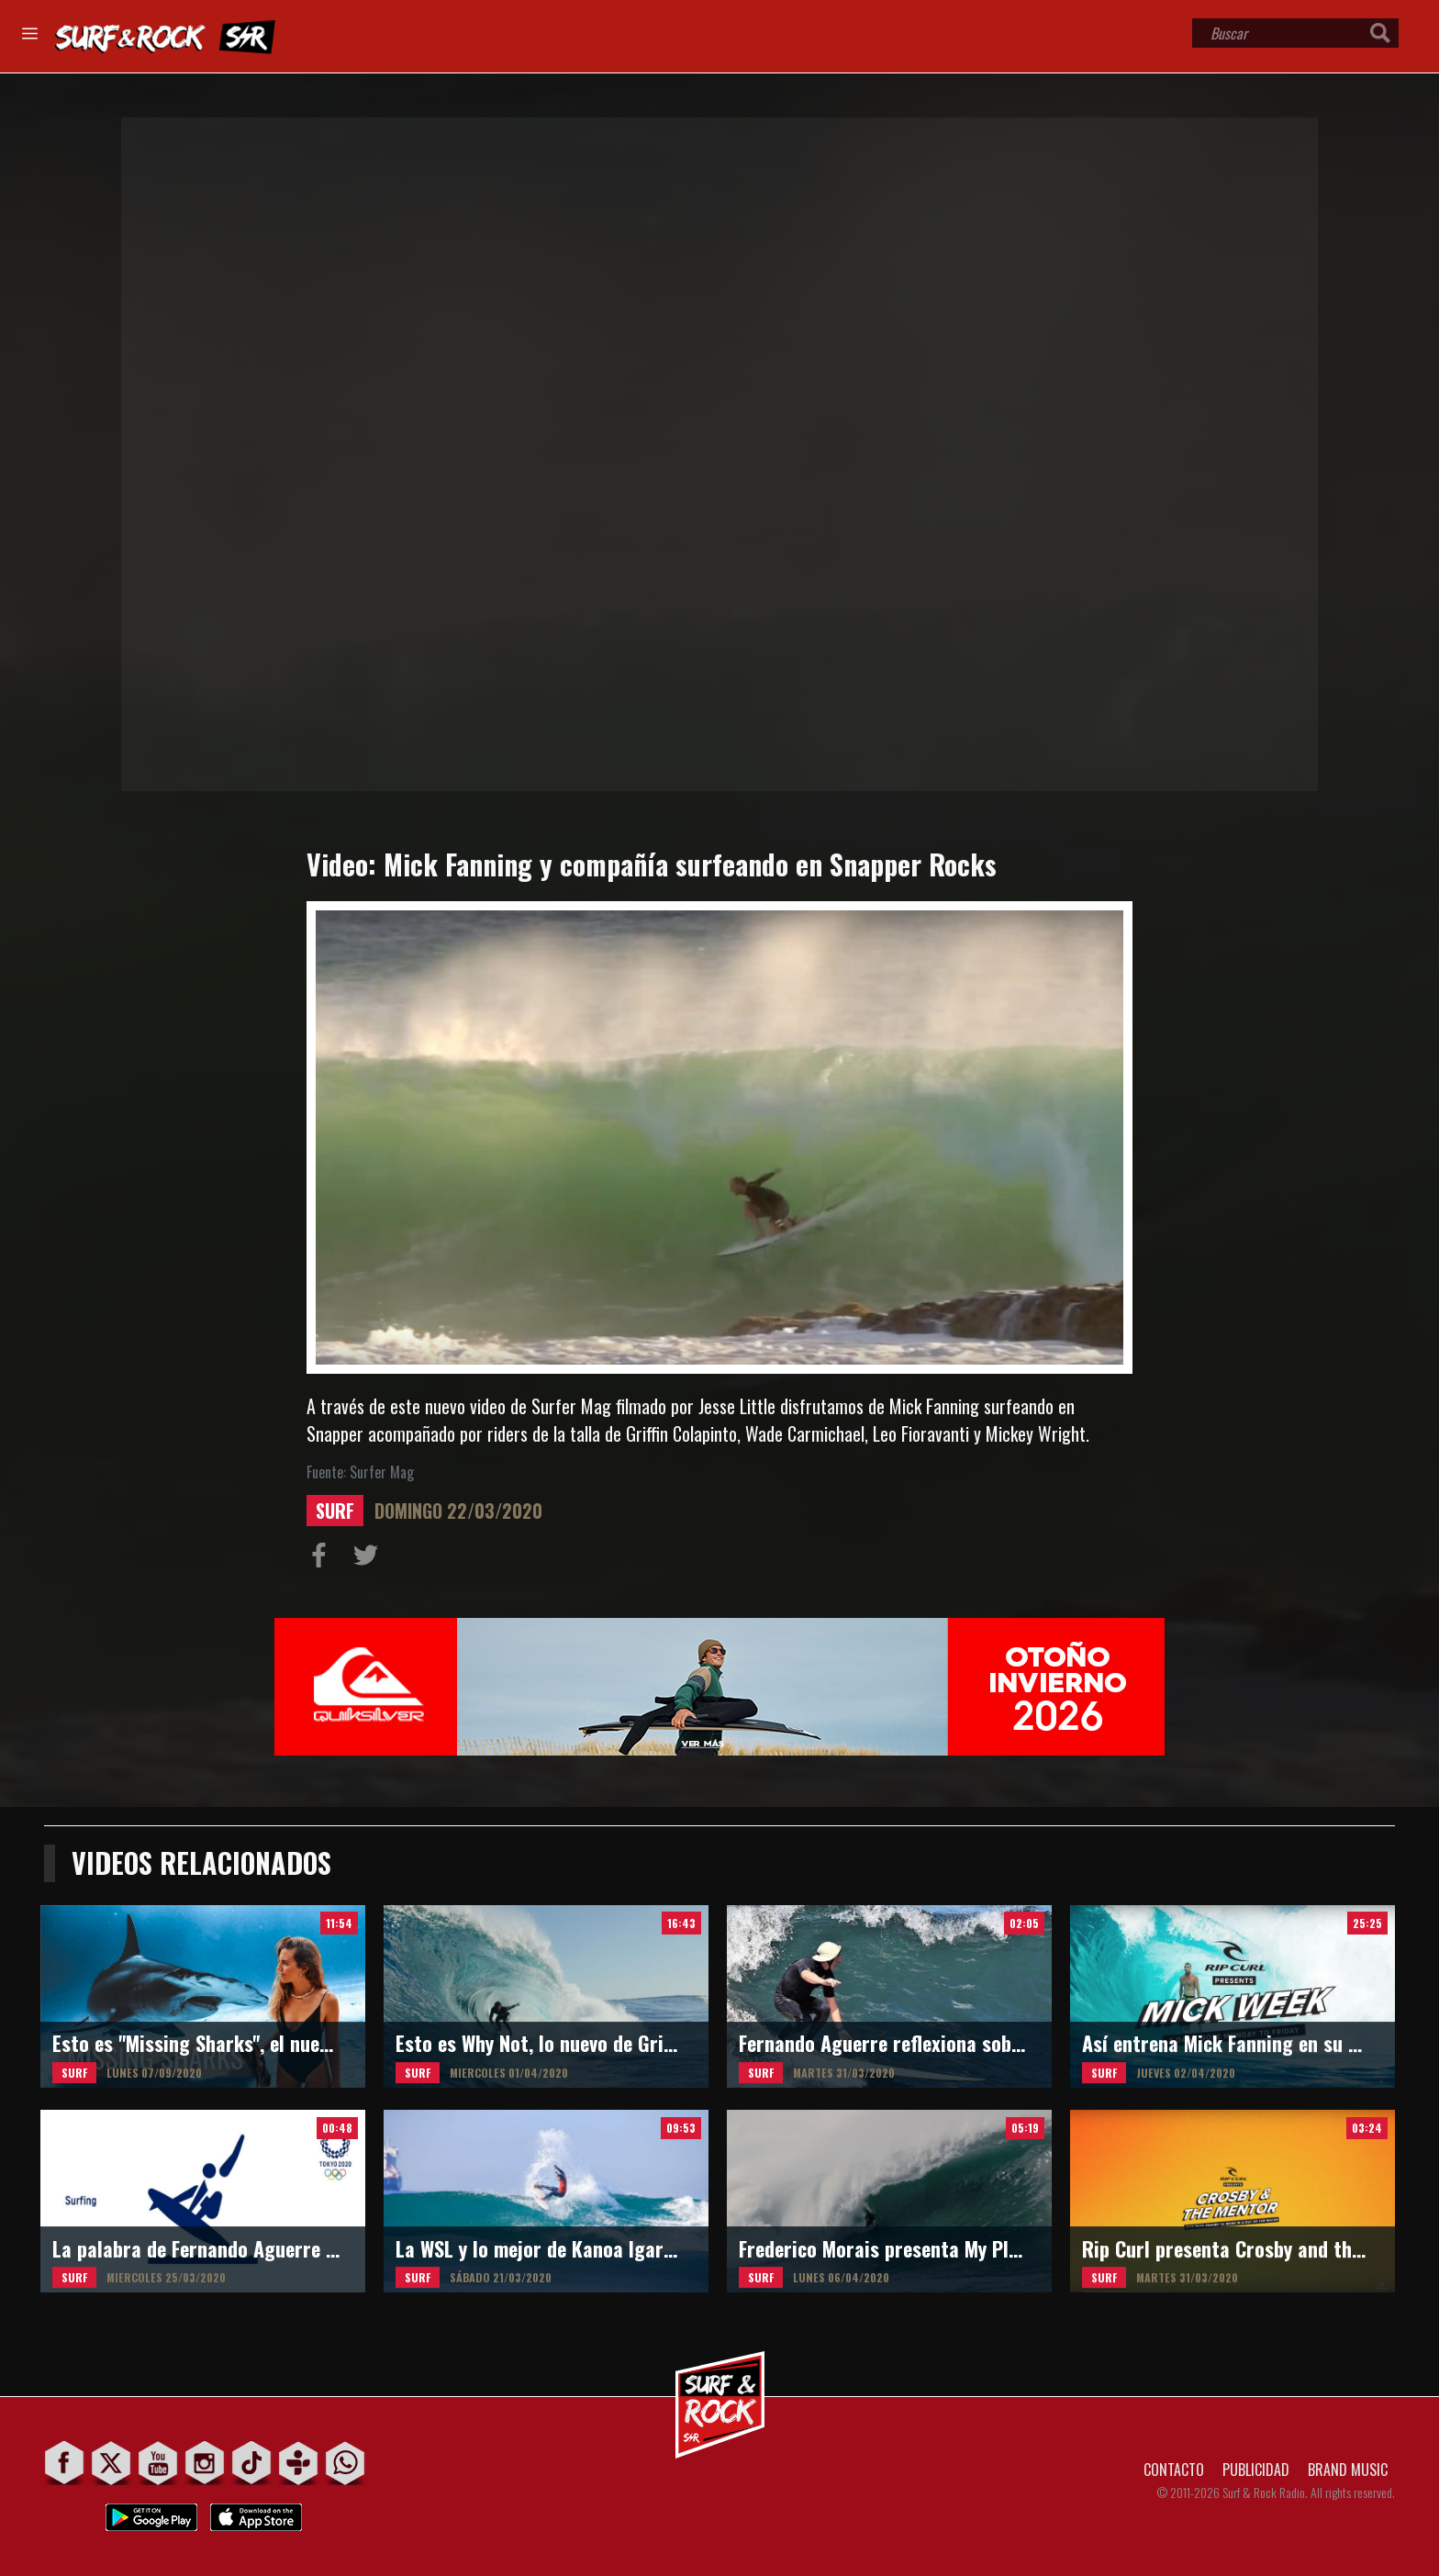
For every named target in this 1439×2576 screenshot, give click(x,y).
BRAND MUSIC (1348, 2470)
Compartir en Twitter (369, 1559)
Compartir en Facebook (323, 1559)
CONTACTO (1173, 2470)
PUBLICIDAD (1255, 2470)
